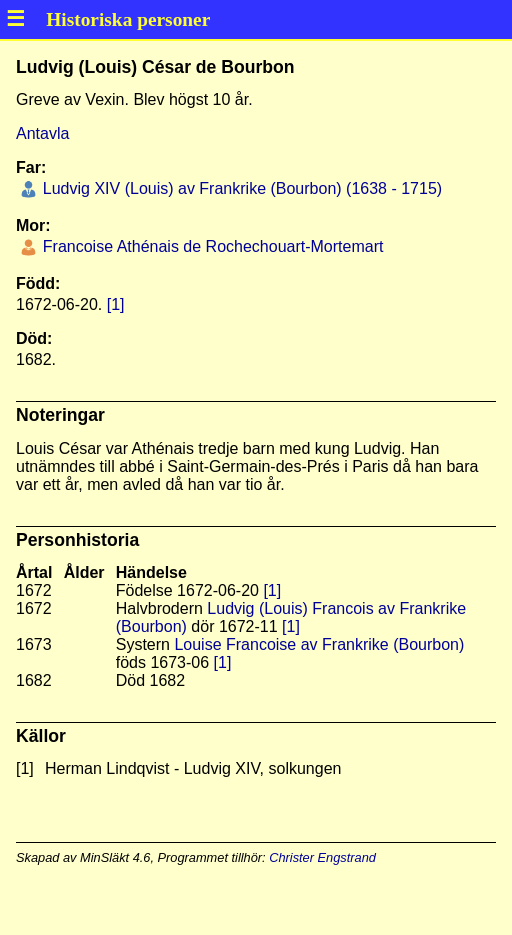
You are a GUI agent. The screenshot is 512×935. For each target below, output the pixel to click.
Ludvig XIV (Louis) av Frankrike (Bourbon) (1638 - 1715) (240, 188)
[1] (116, 304)
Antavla (42, 133)
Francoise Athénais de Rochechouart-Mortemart (210, 246)
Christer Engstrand (322, 857)
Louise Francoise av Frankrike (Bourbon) (319, 644)
